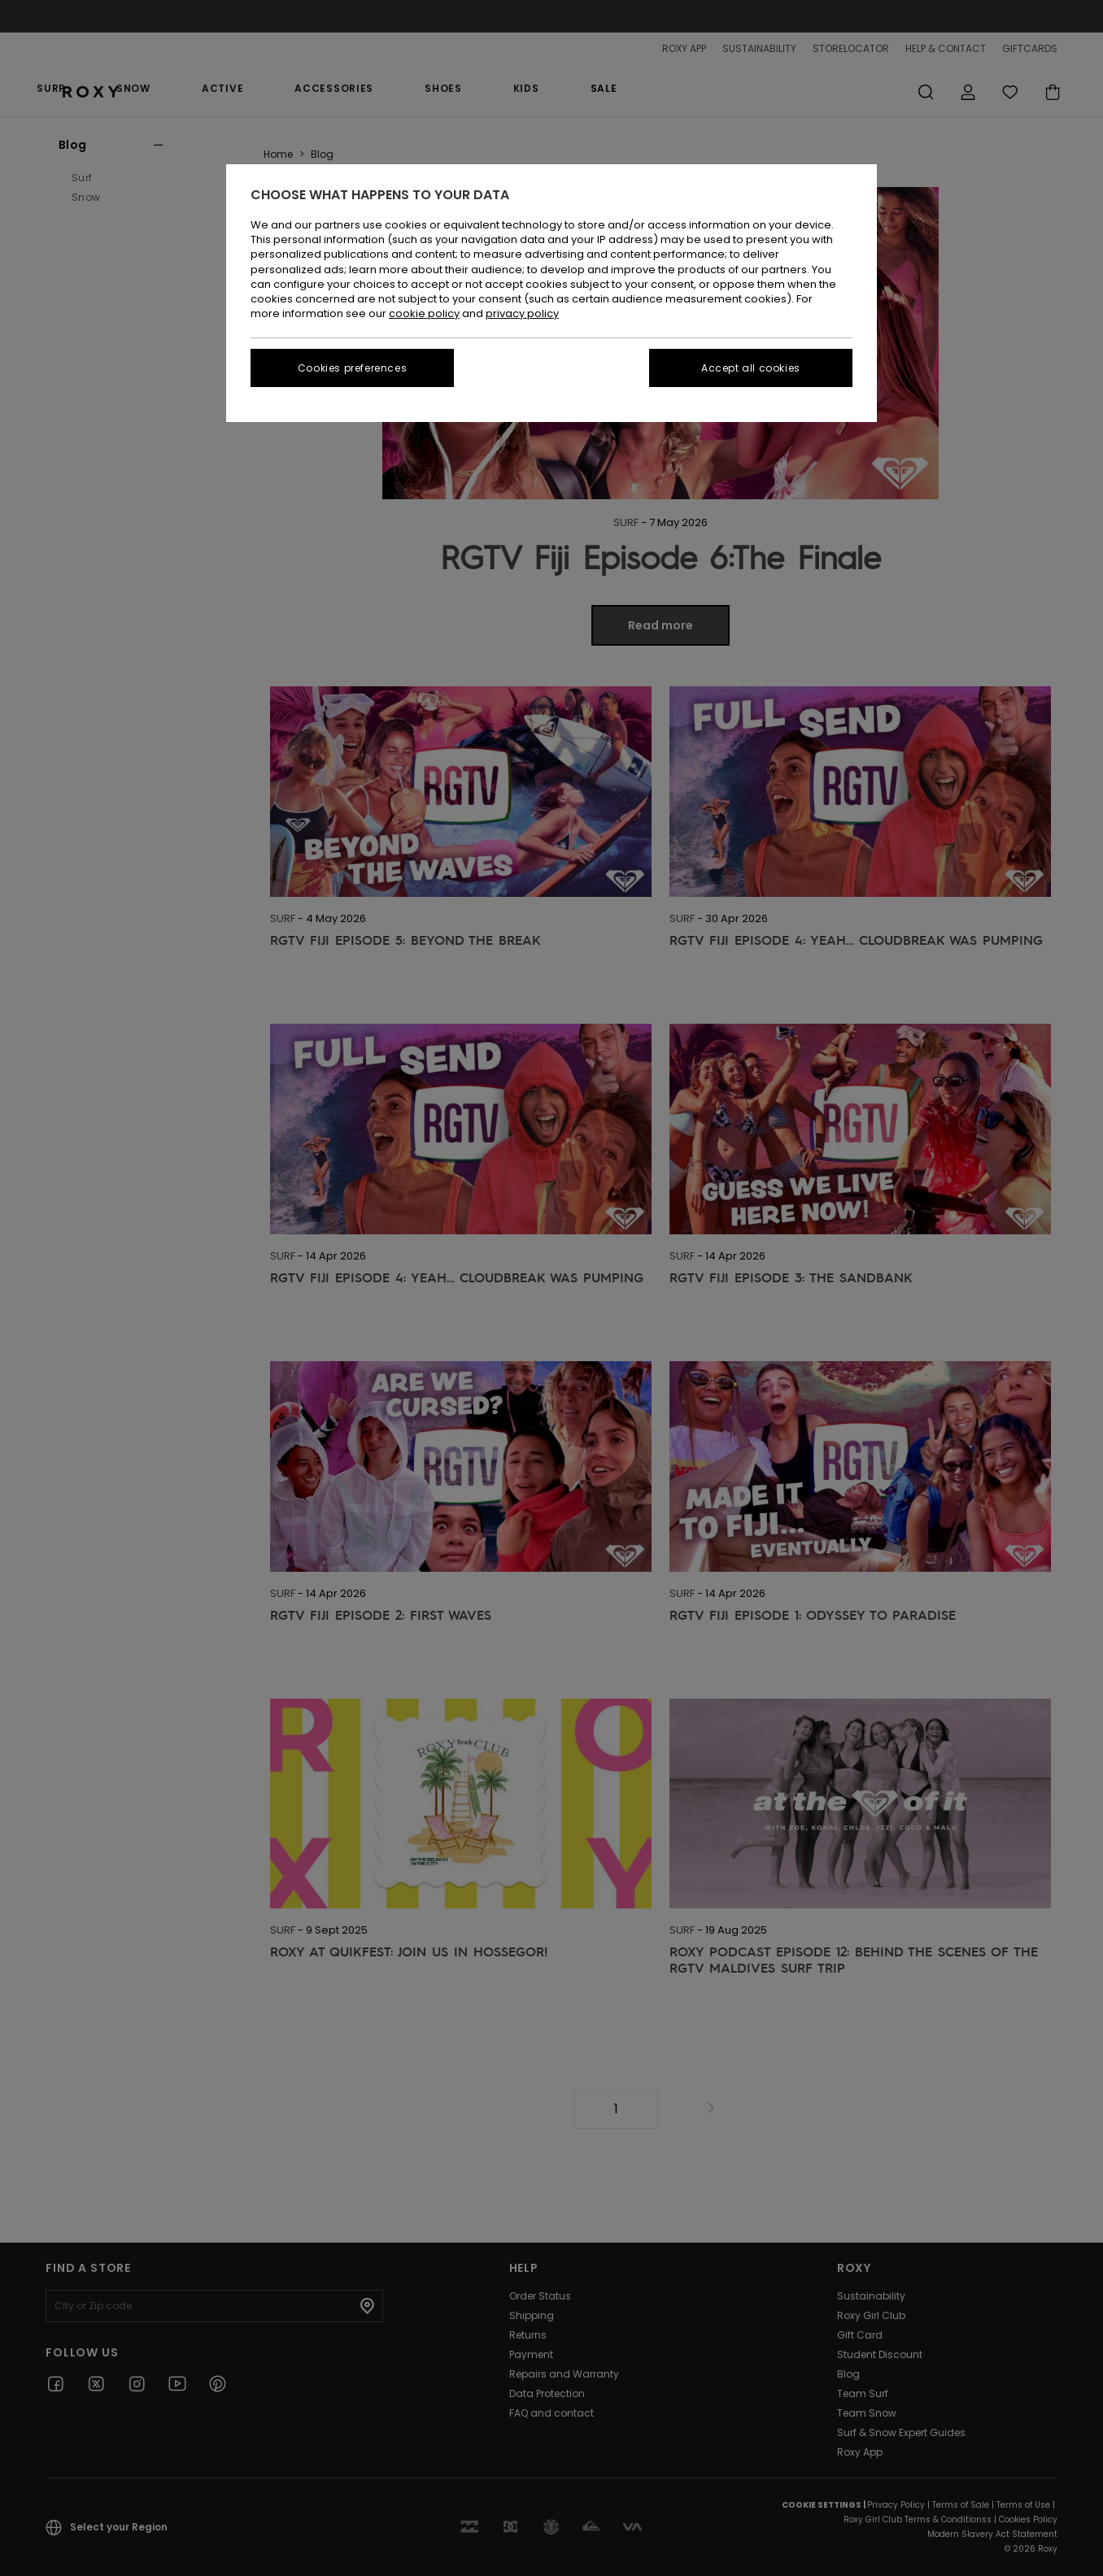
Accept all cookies (750, 368)
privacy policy (522, 313)
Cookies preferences (352, 368)
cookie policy (424, 313)
